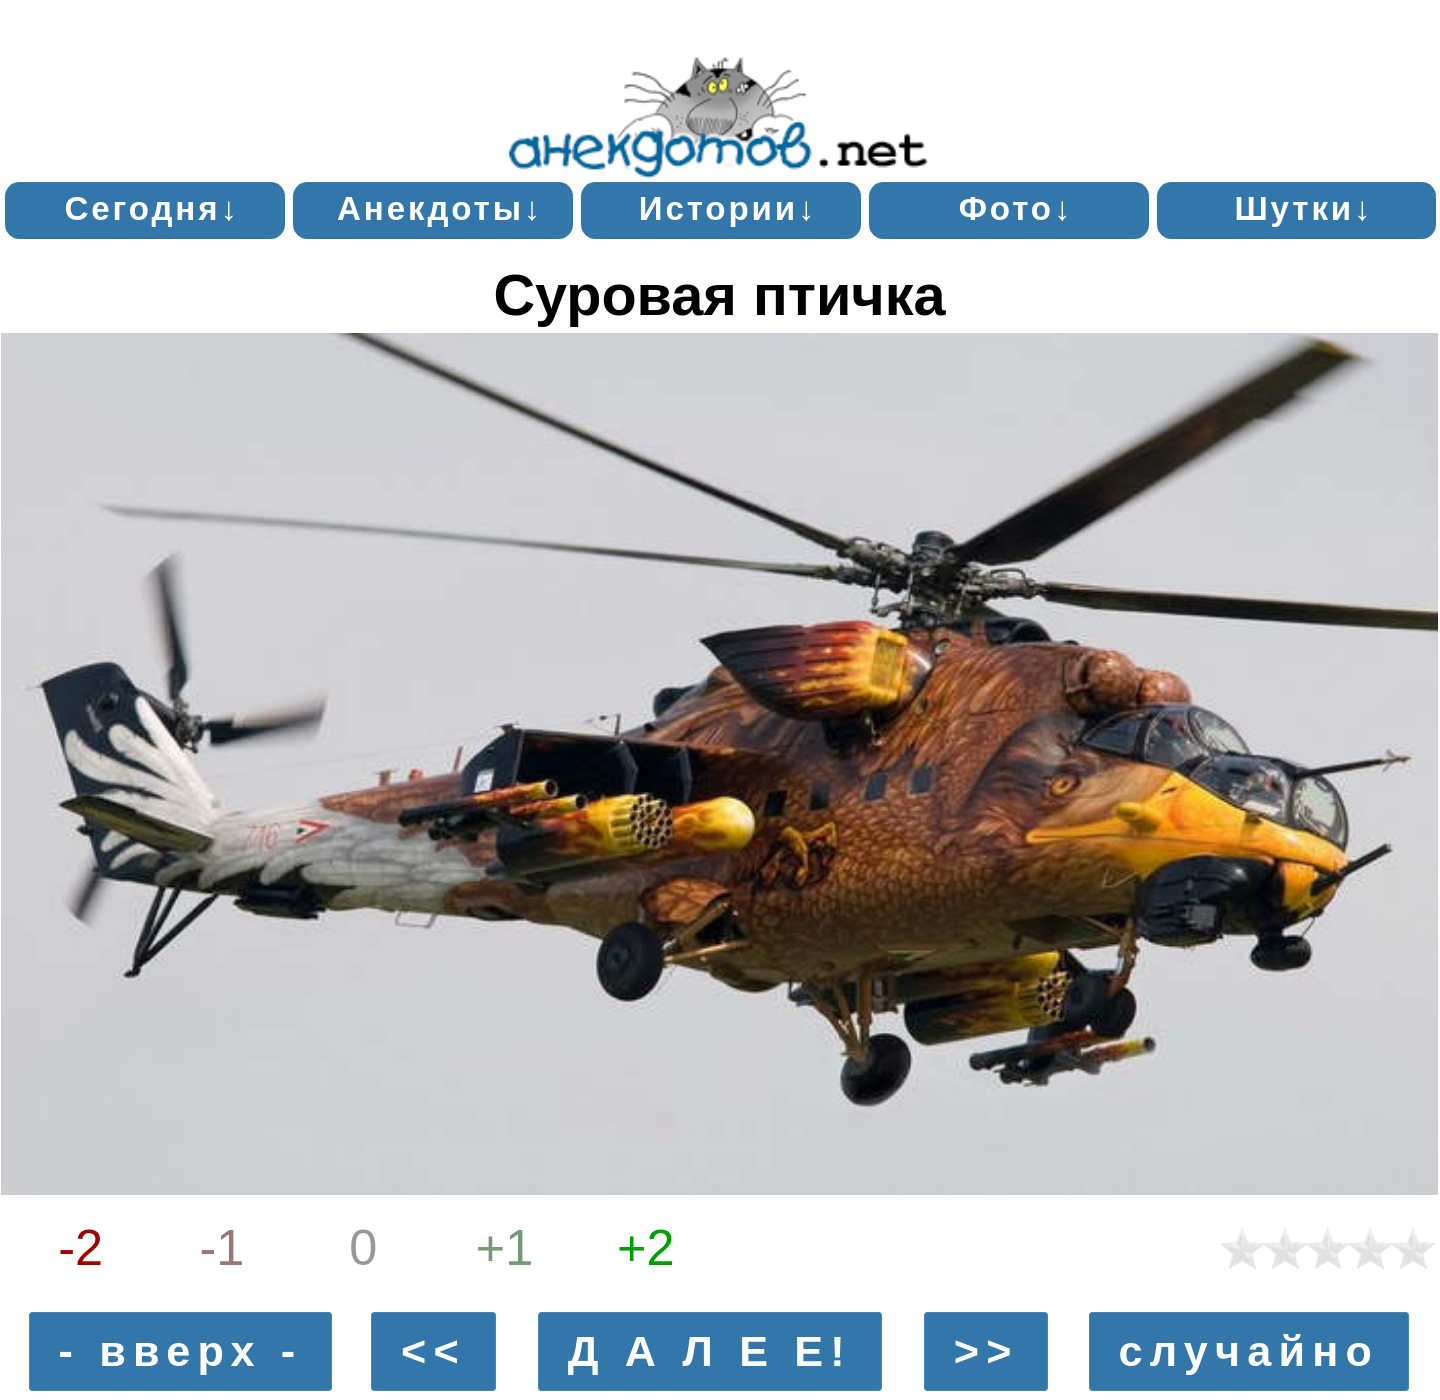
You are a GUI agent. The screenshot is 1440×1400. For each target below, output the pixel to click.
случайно (1248, 1352)
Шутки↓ (1303, 208)
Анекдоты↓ (440, 208)
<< (433, 1352)
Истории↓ (728, 208)
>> (986, 1352)
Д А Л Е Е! (710, 1352)
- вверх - (181, 1352)
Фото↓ (1016, 208)
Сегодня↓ (151, 208)
